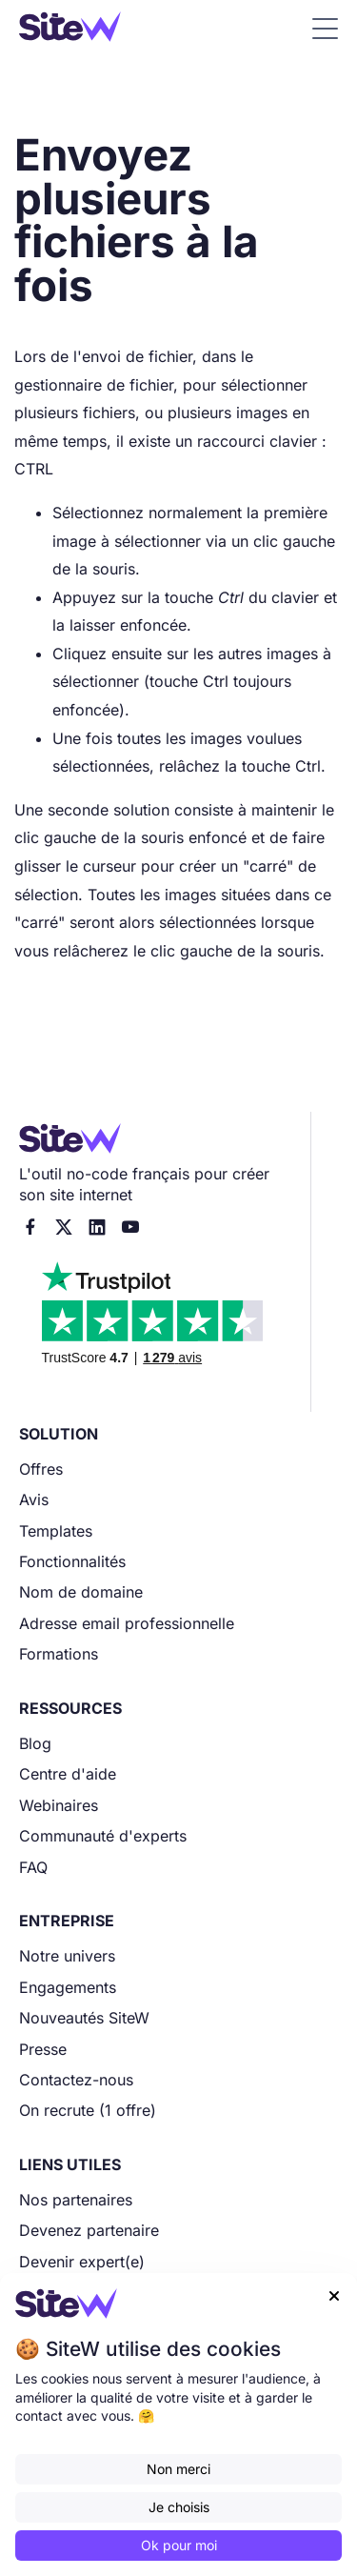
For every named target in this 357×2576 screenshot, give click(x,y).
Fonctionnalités (72, 1561)
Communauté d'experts (103, 1835)
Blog (35, 1743)
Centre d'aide (67, 1773)
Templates (55, 1530)
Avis (34, 1499)
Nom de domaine (81, 1591)
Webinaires (58, 1805)
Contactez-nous (76, 2079)
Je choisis (179, 2507)
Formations (58, 1653)
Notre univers (67, 1955)
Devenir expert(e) (82, 2261)
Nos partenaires (75, 2199)
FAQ (33, 1867)
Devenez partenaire (89, 2230)
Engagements (67, 1987)
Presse (43, 2049)
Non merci (178, 2469)
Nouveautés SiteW (84, 2017)
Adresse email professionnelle (126, 1623)
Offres (41, 1469)
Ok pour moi (179, 2545)
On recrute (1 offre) (87, 2110)
